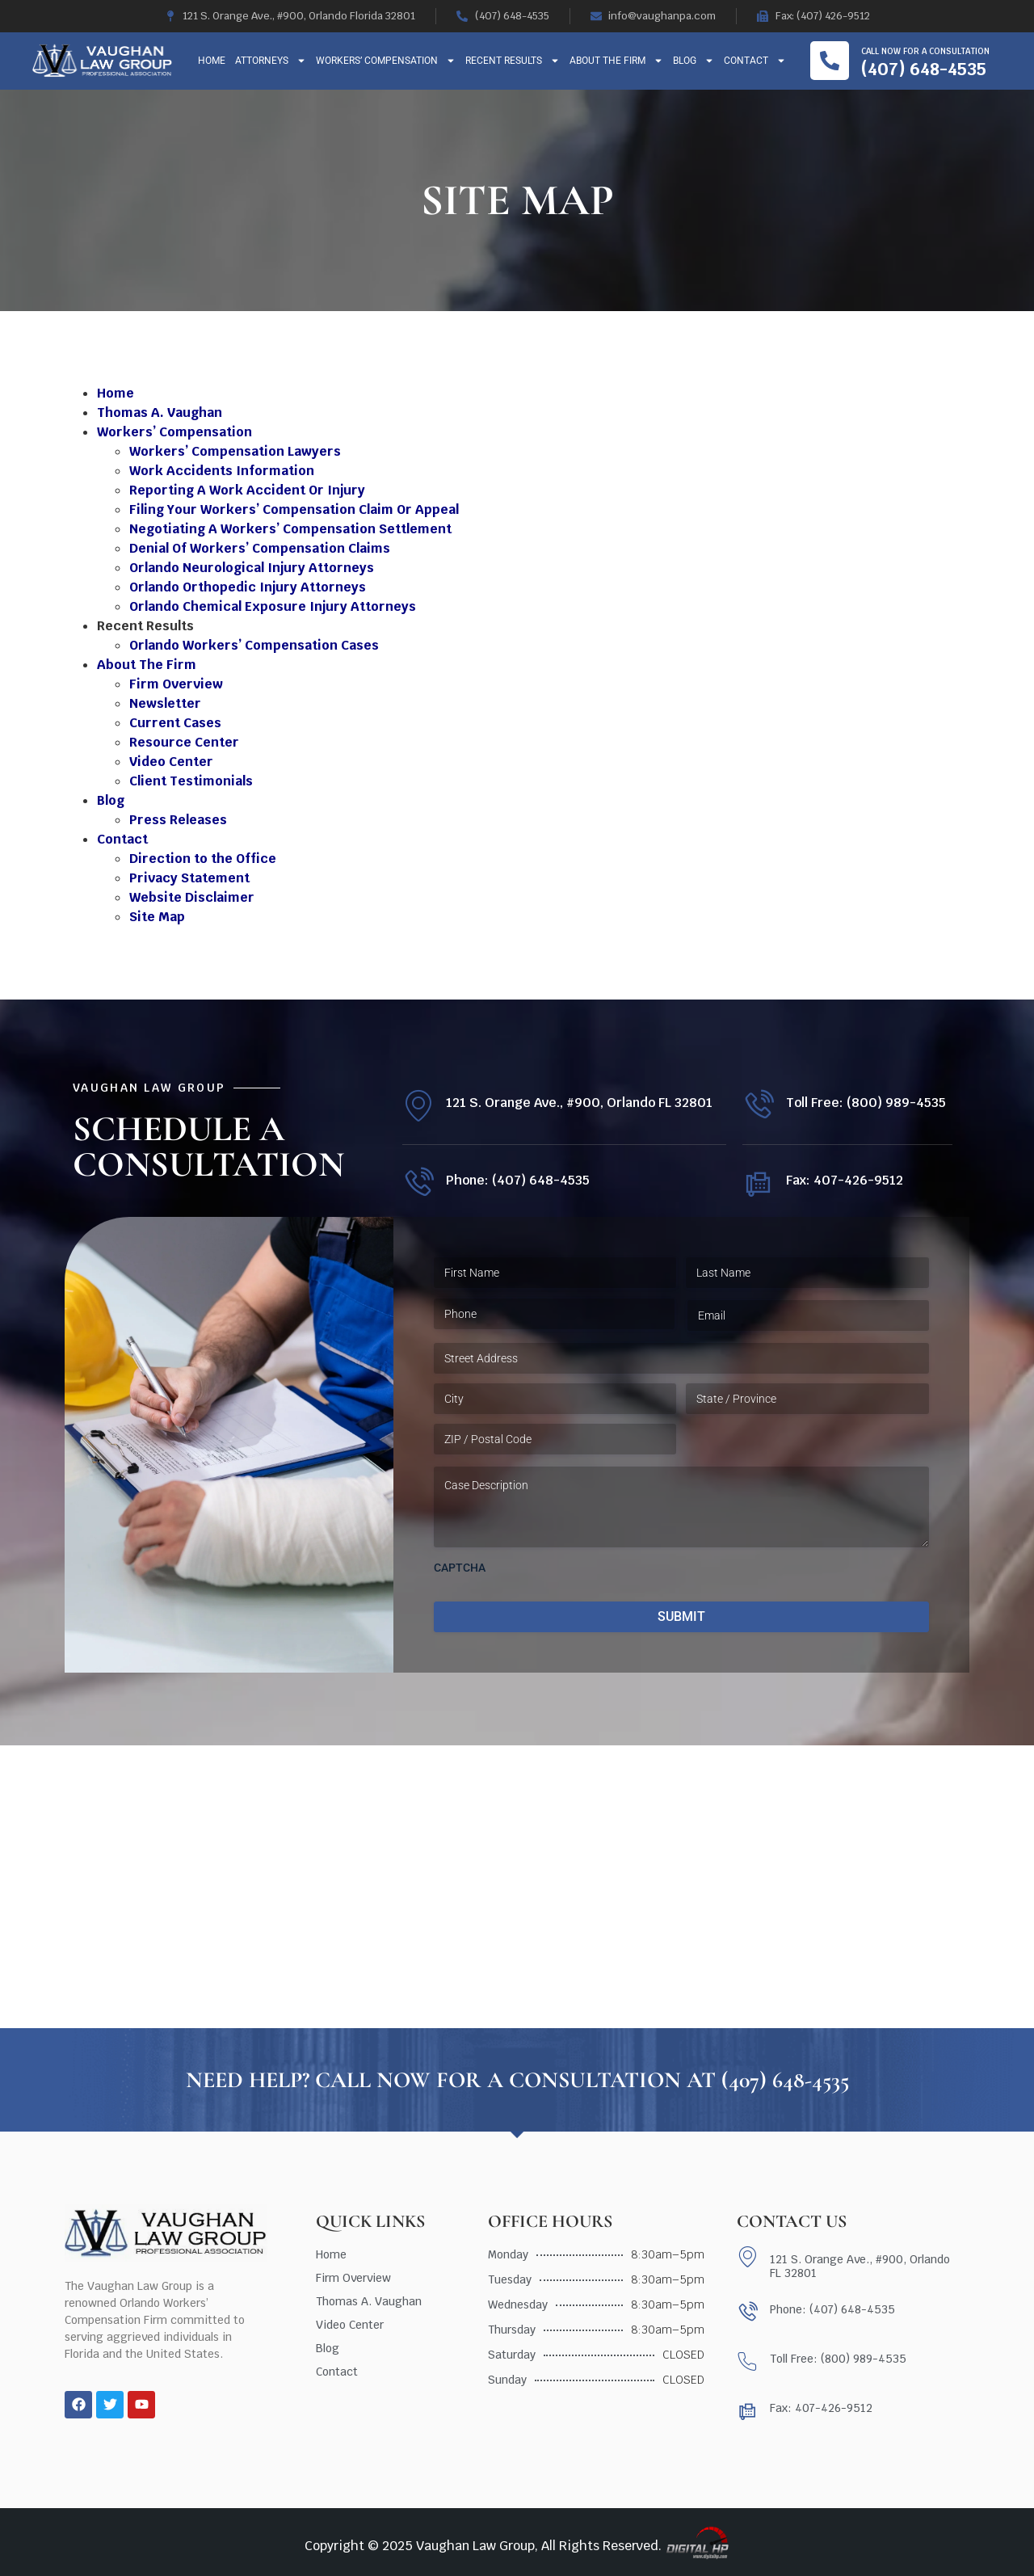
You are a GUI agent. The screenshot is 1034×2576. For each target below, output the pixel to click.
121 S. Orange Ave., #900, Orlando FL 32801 (579, 1102)
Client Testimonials (191, 780)
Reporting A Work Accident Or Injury (247, 490)
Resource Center (184, 742)
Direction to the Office (202, 858)
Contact (755, 61)
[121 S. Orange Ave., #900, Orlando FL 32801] (418, 1106)
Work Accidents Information (221, 470)
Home (211, 60)
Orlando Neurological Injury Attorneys (251, 567)
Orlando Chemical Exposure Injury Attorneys (272, 606)
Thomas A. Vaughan (159, 412)
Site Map (157, 916)
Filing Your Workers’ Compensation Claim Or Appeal (294, 509)
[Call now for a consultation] (829, 60)
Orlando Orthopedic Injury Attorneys (247, 587)
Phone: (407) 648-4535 (518, 1180)
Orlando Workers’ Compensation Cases (254, 645)
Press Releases (178, 819)
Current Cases (175, 722)
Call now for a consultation (925, 51)
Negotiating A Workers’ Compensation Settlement (290, 528)
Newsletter (165, 703)
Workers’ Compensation (386, 61)
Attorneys (270, 61)
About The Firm (616, 61)
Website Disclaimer (191, 897)
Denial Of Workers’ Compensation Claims (259, 548)
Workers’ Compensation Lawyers (235, 451)
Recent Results (512, 61)
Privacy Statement (189, 877)
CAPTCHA (459, 1567)
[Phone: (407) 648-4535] (418, 1183)
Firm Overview (176, 684)
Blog (693, 61)
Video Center (171, 761)
